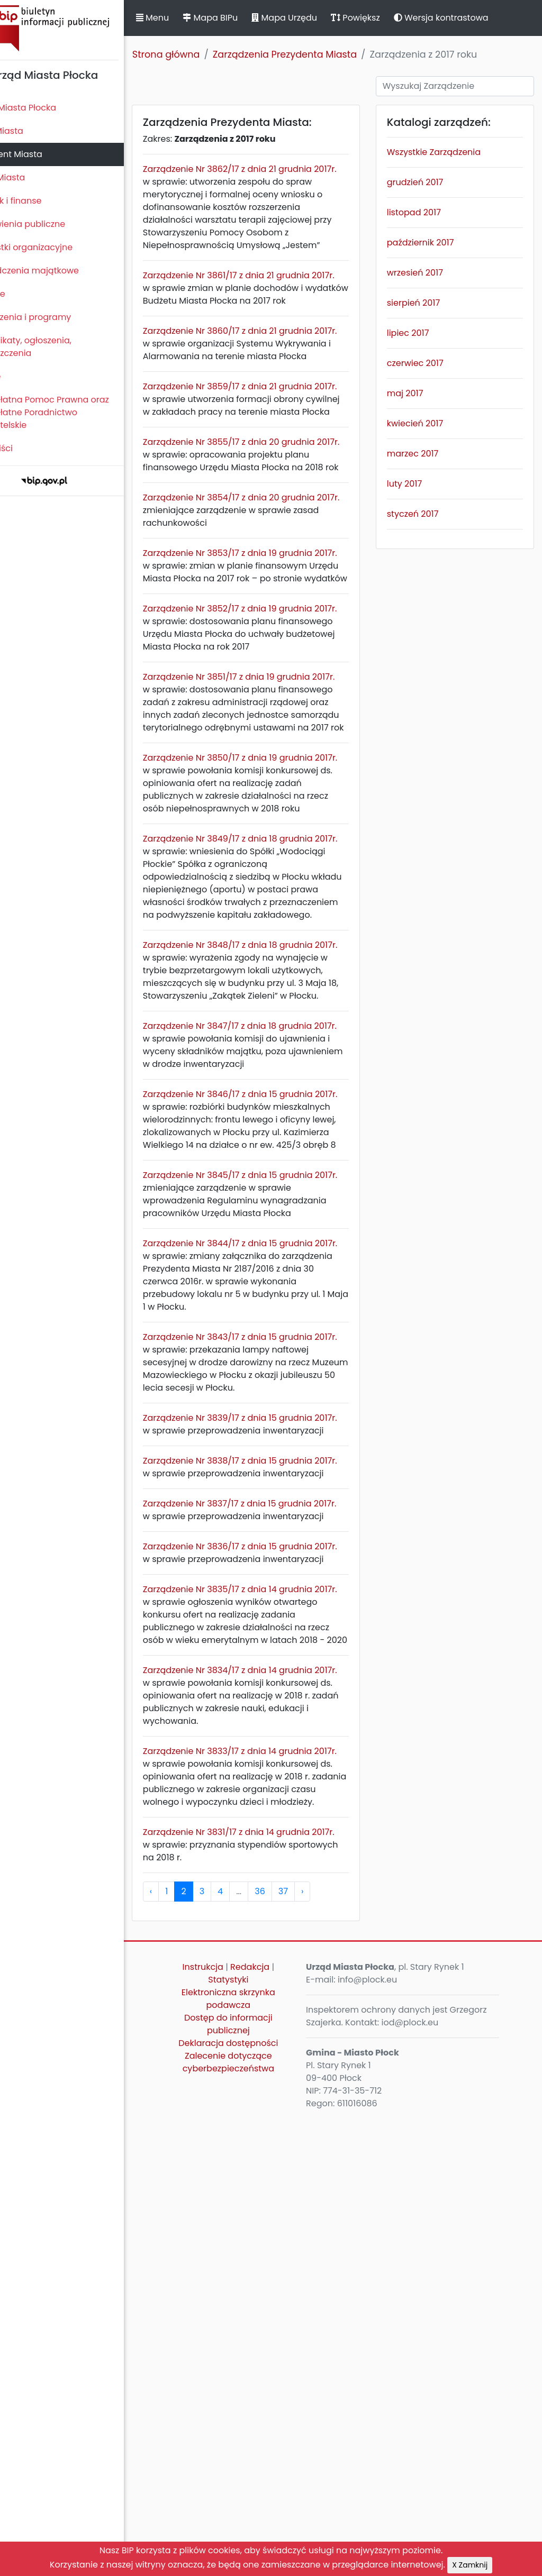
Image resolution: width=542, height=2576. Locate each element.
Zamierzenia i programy (55, 317)
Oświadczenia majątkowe (59, 270)
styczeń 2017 (427, 514)
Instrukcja (229, 2424)
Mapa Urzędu (319, 18)
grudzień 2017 (429, 182)
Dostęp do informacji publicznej (255, 2481)
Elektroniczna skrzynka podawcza (255, 2455)
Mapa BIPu (245, 18)
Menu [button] (187, 18)
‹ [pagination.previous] (186, 2348)
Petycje (20, 376)
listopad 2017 (428, 212)
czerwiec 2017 (429, 363)
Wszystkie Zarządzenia (448, 152)
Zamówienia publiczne (52, 224)
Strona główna (201, 54)
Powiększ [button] (390, 18)
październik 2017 (434, 242)
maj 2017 (419, 393)
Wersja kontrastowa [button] (476, 18)
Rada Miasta (31, 131)
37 (318, 2348)
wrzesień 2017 (429, 273)
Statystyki (254, 2437)
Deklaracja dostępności (254, 2500)
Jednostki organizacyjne (56, 247)
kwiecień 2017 (429, 423)
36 (295, 2348)
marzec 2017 (427, 453)
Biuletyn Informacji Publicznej (79, 28)
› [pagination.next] (337, 2348)
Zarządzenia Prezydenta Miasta (320, 54)
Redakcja (276, 2424)
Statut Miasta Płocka (48, 108)
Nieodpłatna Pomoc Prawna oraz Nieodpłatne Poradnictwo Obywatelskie (74, 412)
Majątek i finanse (41, 201)
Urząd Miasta (32, 177)
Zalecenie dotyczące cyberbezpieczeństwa (254, 2519)
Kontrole (22, 294)
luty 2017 (418, 484)
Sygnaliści (26, 448)
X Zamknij (469, 2565)
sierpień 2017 (427, 303)
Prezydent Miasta (41, 154)
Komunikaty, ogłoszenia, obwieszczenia (55, 346)
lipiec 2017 (422, 333)
